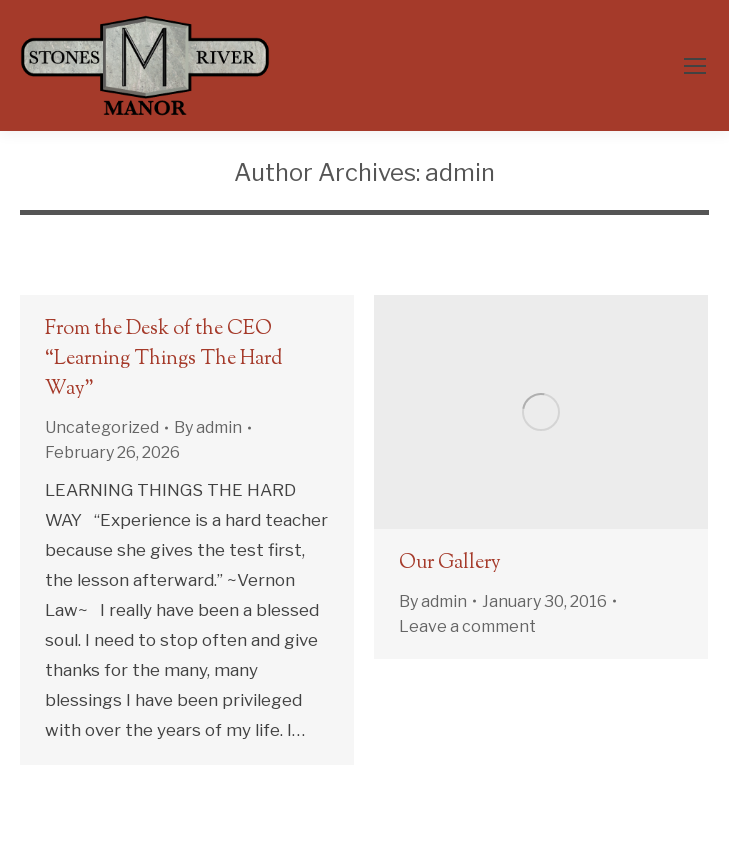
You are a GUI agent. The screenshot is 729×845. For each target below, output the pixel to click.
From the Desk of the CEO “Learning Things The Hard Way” (163, 359)
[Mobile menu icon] (695, 66)
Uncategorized (102, 427)
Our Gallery (450, 563)
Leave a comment (467, 626)
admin (460, 172)
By (208, 427)
